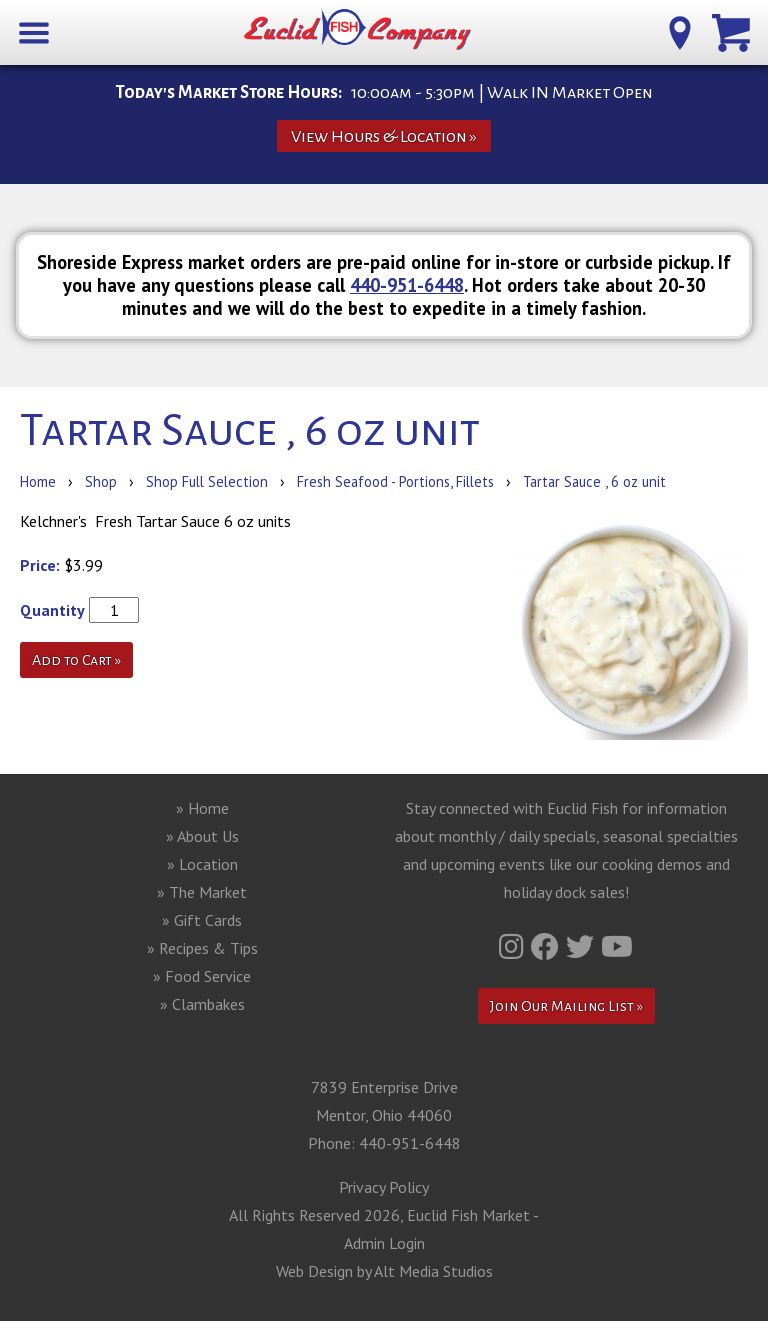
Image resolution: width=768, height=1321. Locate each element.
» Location (202, 864)
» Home (202, 808)
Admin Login (384, 1243)
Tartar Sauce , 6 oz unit (594, 481)
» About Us (202, 836)
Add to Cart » (76, 660)
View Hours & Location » (384, 136)
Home (38, 481)
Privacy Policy (384, 1187)
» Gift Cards (202, 920)
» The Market (202, 892)
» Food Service (202, 976)
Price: (40, 565)
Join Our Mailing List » (566, 1006)
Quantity (52, 610)
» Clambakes (202, 1004)
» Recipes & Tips (202, 948)
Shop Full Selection (207, 481)
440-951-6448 (407, 285)
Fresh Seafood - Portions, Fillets (397, 481)
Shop (101, 481)
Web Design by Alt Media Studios (384, 1271)
